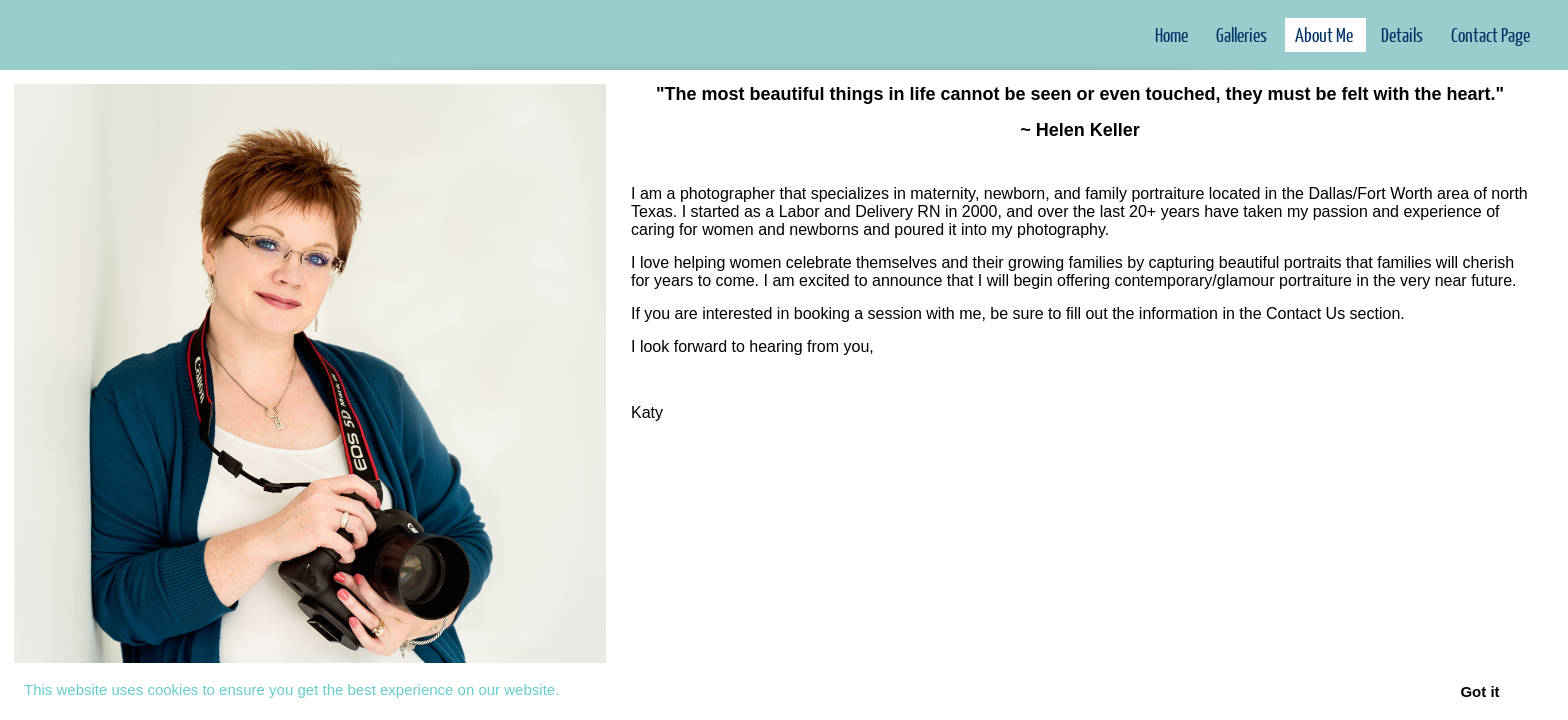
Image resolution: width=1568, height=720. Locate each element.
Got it (1479, 691)
